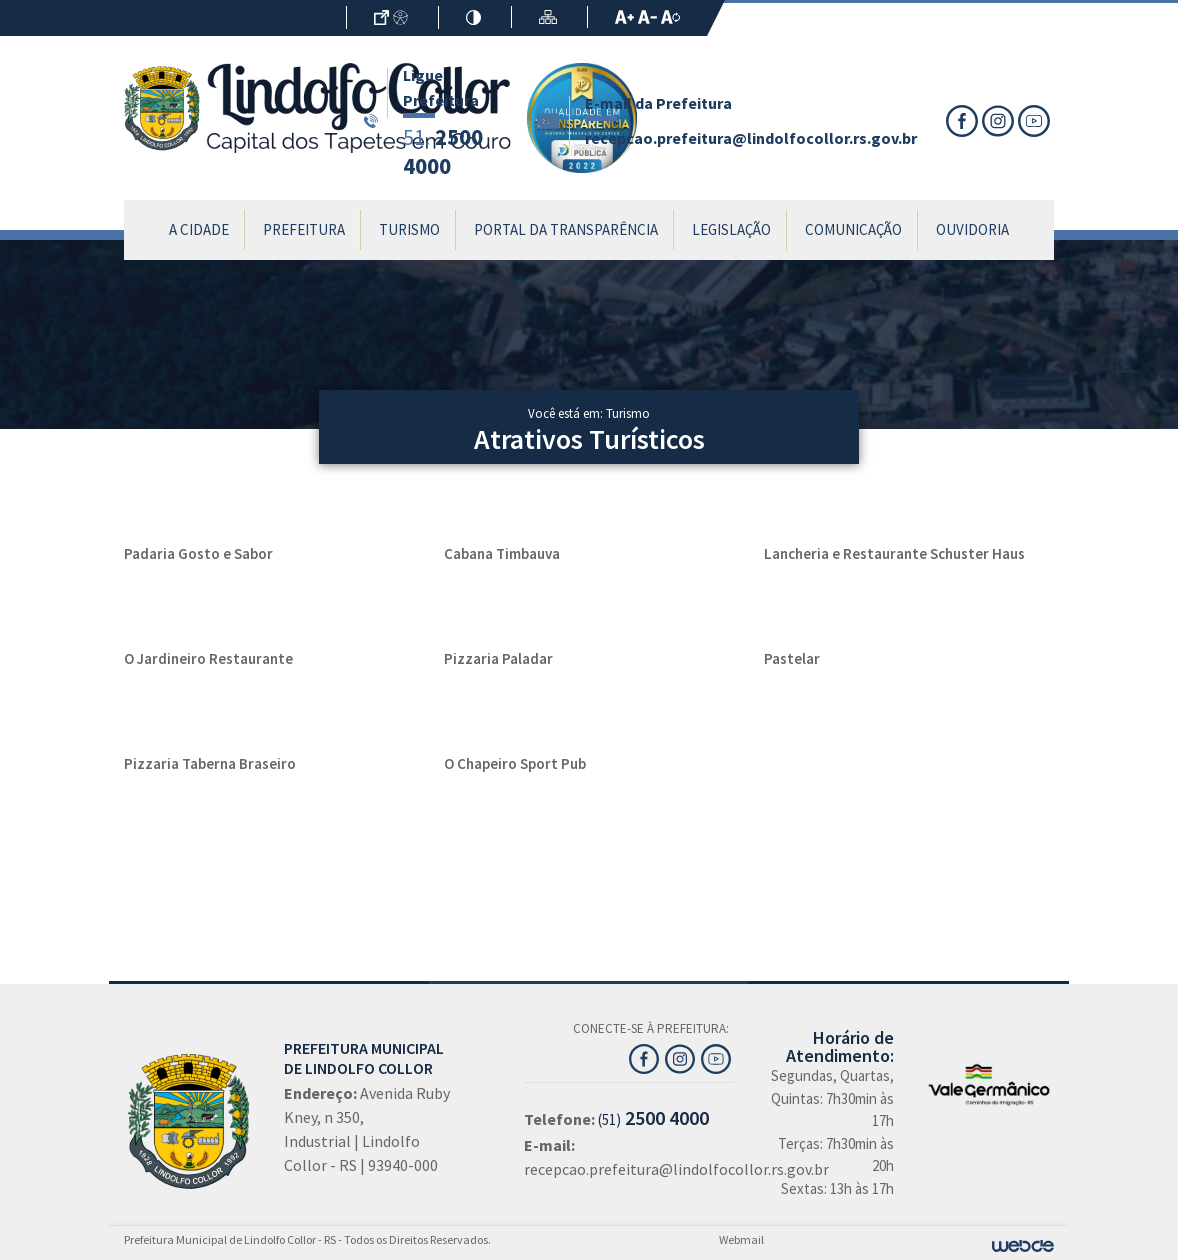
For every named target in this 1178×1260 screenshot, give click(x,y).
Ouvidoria (972, 229)
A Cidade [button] (199, 229)
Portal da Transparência (566, 229)
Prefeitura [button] (304, 229)
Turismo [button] (409, 229)
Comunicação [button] (853, 229)
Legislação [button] (731, 229)
